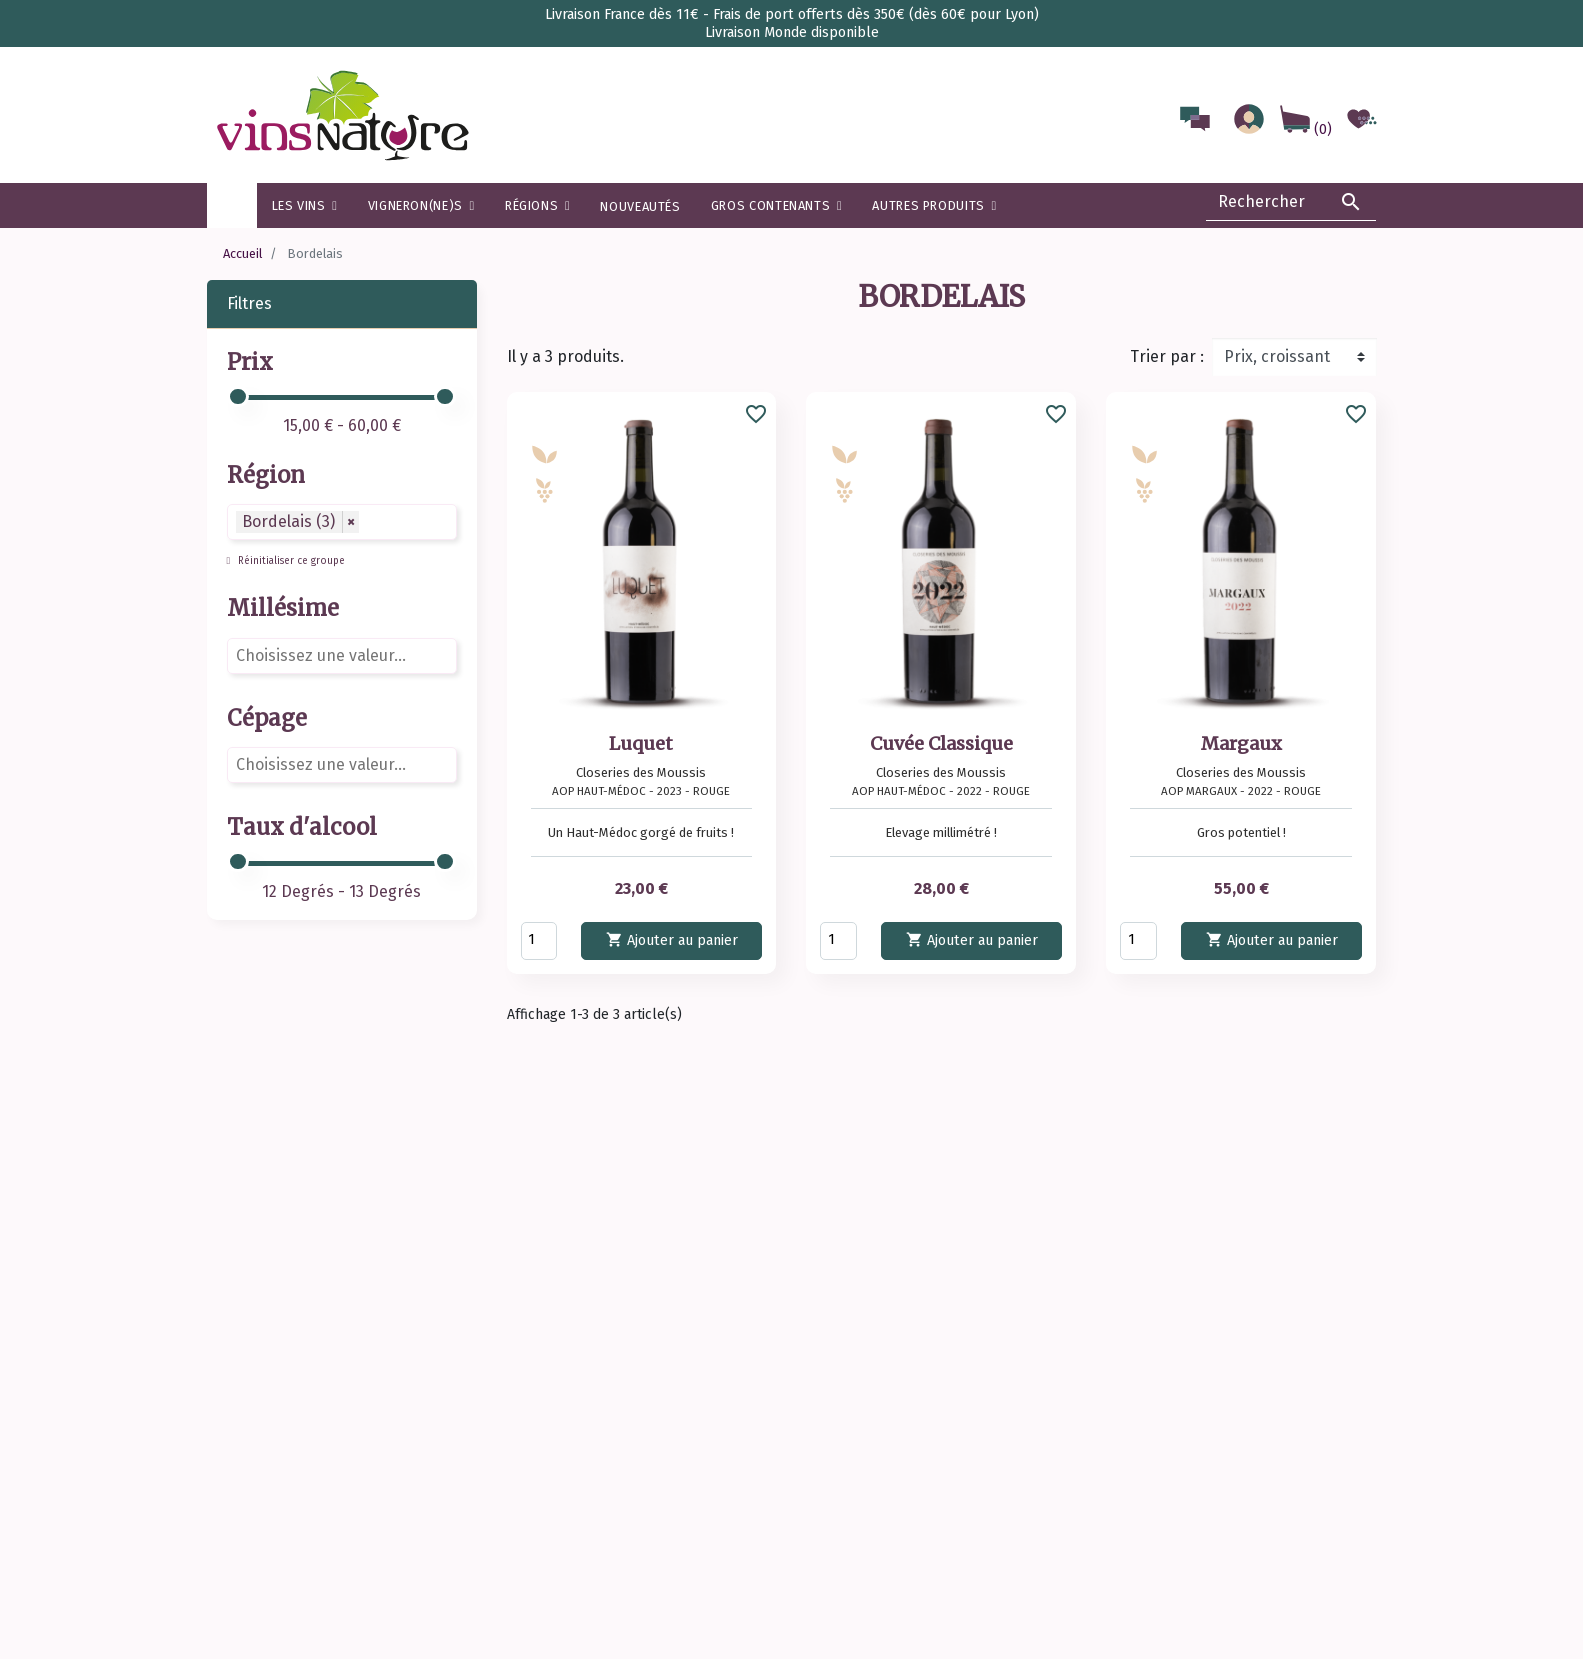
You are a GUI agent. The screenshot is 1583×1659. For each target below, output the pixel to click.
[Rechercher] (1291, 202)
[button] (537, 205)
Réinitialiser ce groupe (290, 561)
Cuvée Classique (941, 743)
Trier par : (1167, 356)
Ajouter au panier (672, 939)
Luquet (641, 743)
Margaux (1241, 743)
